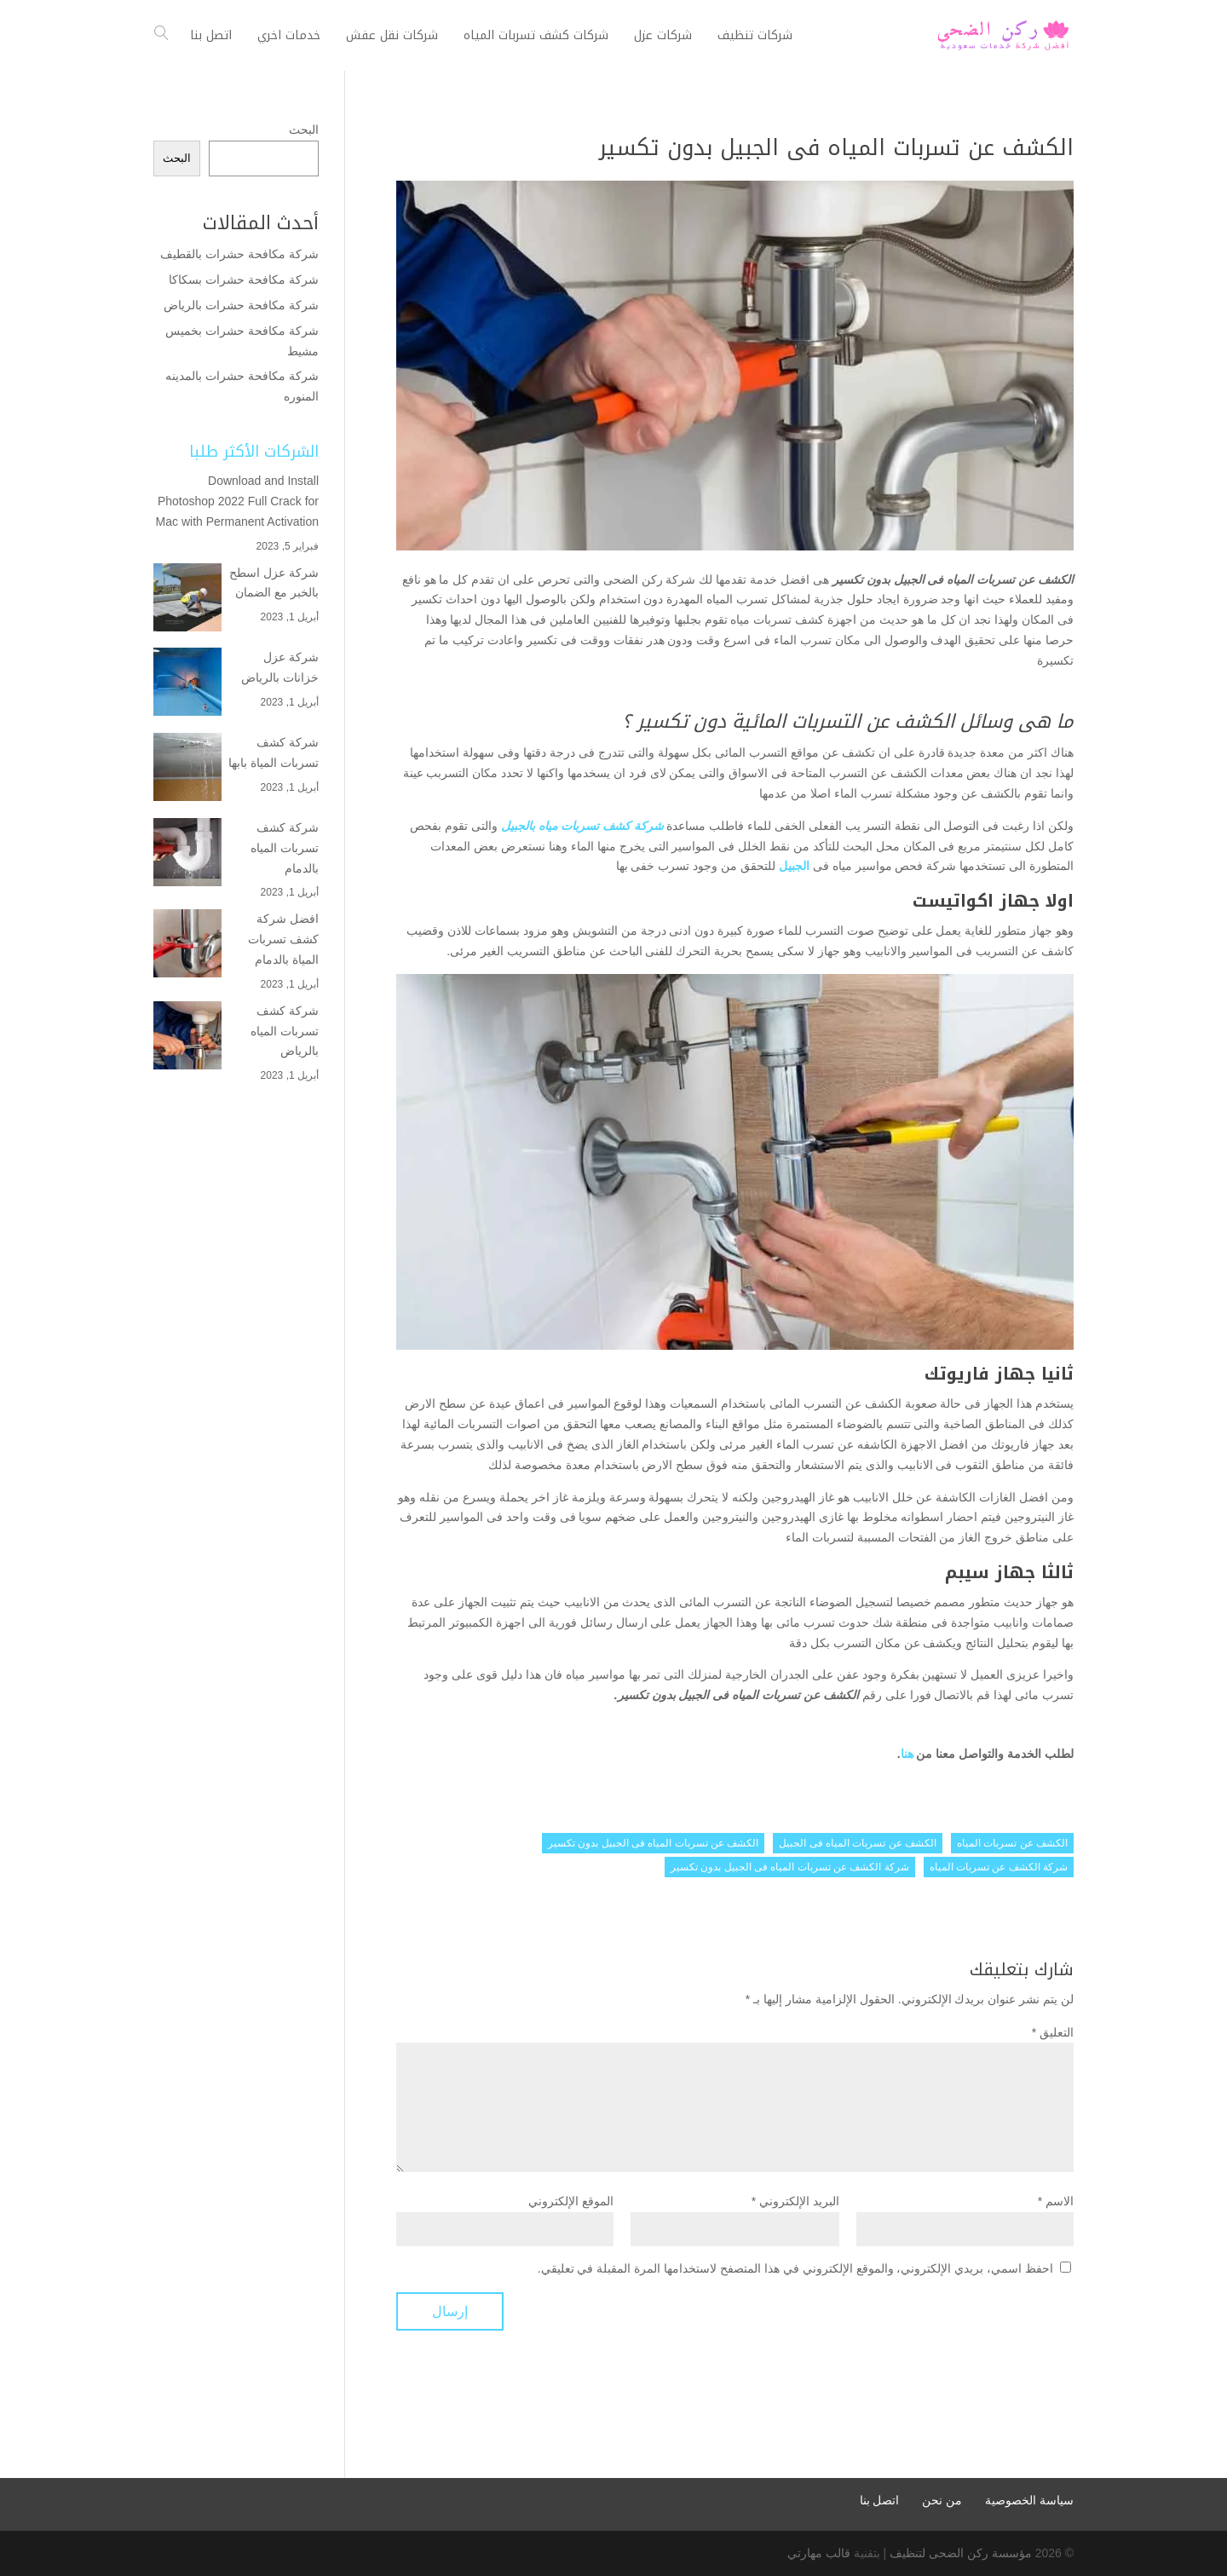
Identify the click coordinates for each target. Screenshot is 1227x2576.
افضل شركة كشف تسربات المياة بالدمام (283, 939)
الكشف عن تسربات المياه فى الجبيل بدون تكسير (653, 1843)
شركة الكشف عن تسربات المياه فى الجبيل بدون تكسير (790, 1867)
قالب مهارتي (818, 2553)
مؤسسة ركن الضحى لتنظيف (961, 2553)
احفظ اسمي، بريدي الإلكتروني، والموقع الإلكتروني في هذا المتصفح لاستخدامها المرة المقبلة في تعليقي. (795, 2268)
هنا (907, 1754)
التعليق (1053, 2032)
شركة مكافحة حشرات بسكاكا (244, 279)
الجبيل (794, 866)
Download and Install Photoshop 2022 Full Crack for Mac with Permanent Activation (237, 501)
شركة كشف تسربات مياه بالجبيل (582, 826)
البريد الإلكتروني (795, 2201)
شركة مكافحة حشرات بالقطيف (239, 254)
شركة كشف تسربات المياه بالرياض (285, 1031)
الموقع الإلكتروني (571, 2201)
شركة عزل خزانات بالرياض (280, 667)
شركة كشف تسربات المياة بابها (273, 752)
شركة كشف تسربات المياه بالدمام (285, 848)
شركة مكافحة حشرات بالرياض (239, 305)
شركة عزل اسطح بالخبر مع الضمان (274, 583)
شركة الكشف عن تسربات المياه (999, 1867)
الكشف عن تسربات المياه (1012, 1843)
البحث (304, 129)
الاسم (1056, 2201)
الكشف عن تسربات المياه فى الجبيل (857, 1843)
